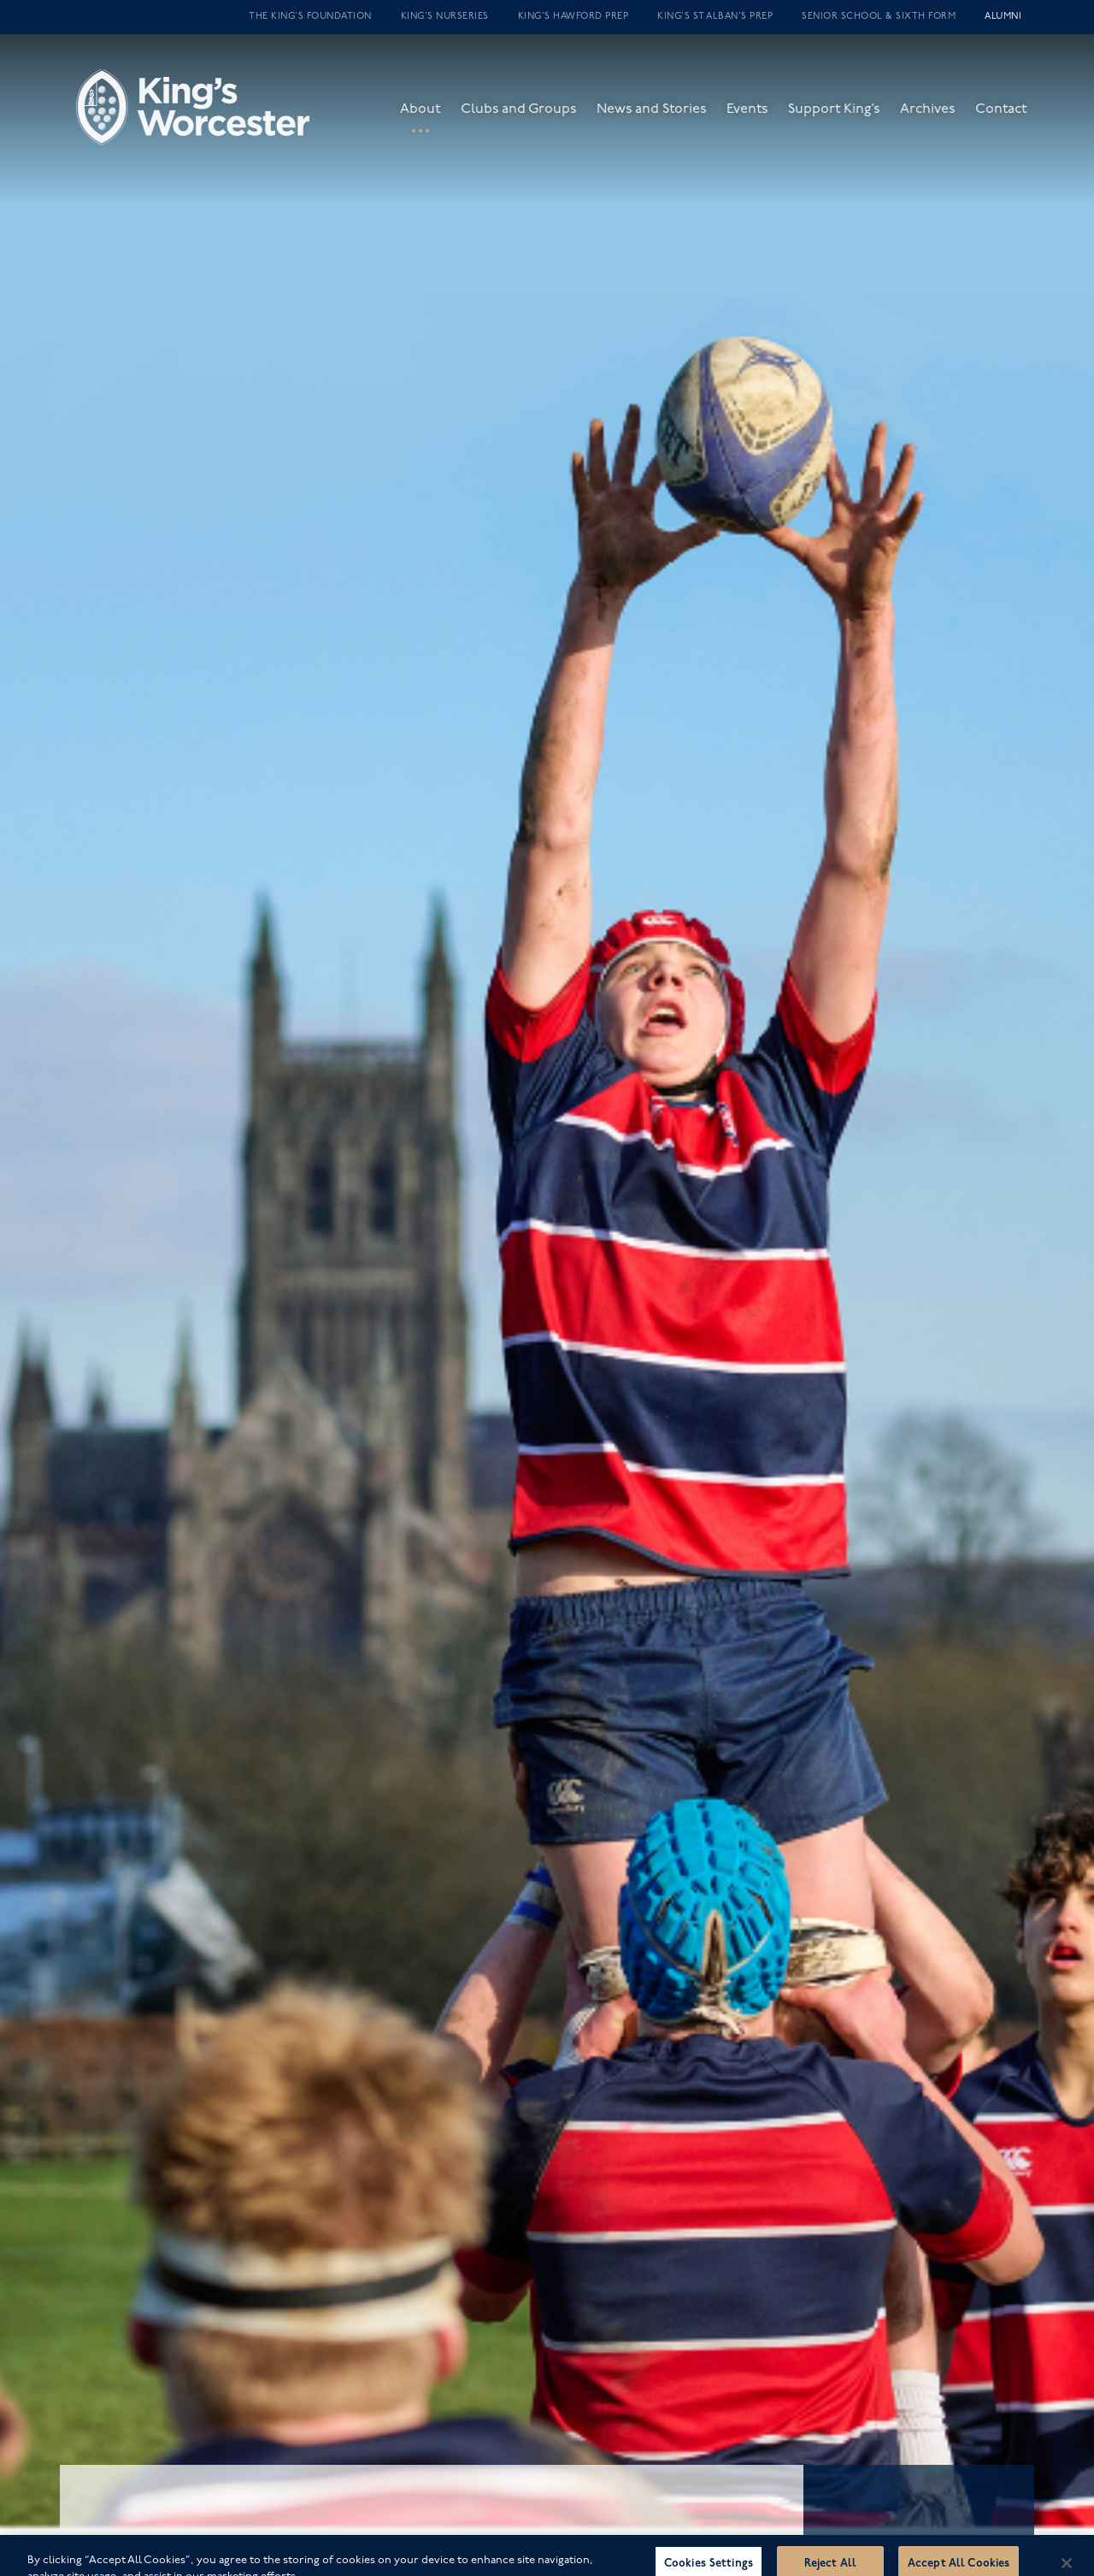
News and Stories (662, 118)
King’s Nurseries (445, 16)
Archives (938, 118)
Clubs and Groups (529, 118)
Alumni (1003, 16)
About (431, 118)
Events (758, 118)
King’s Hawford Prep (573, 16)
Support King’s (845, 118)
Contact (1012, 118)
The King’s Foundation (310, 16)
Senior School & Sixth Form (879, 16)
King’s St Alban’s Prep (715, 16)
